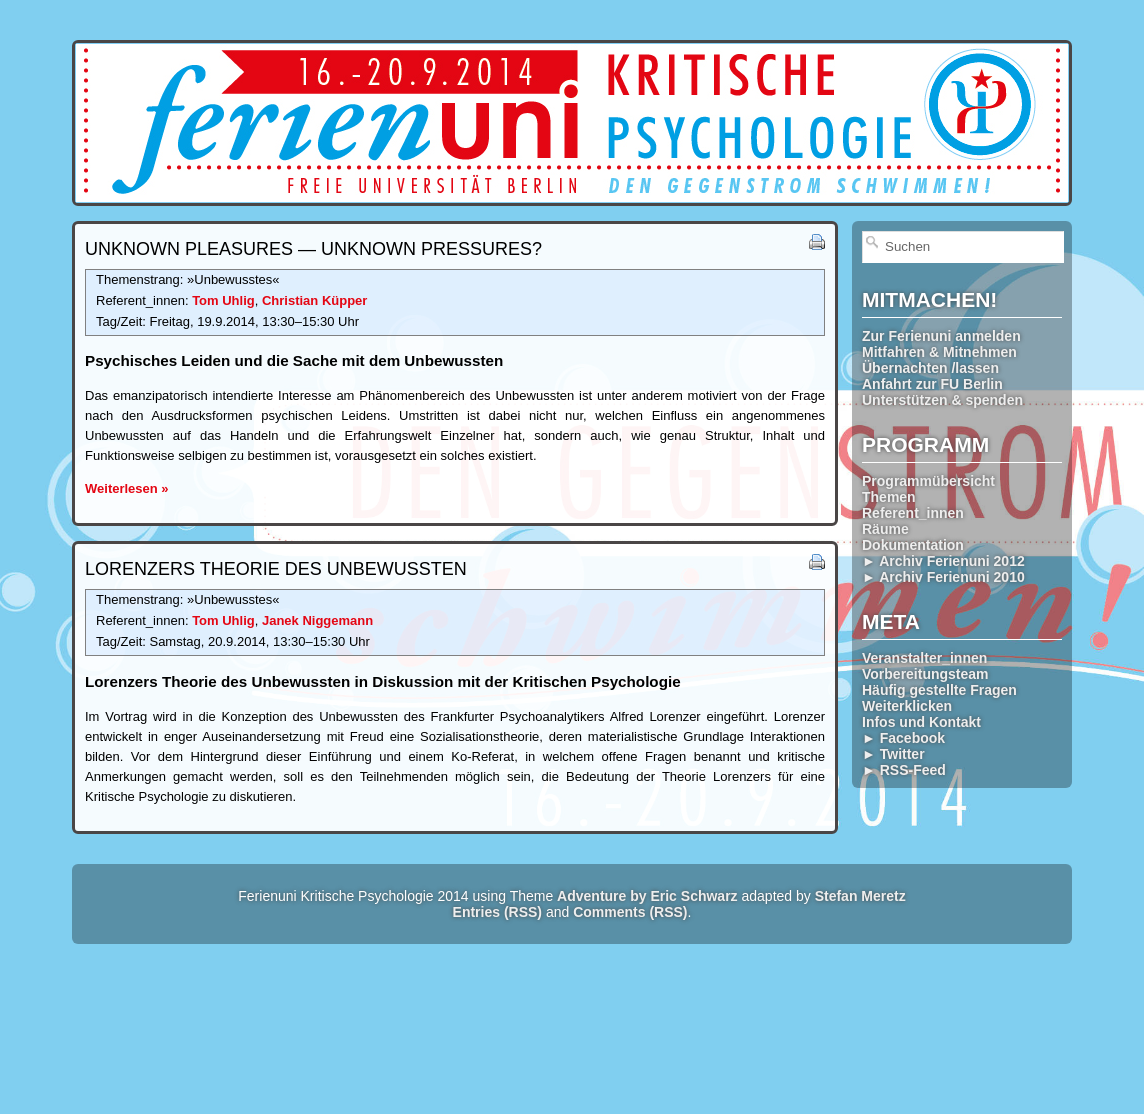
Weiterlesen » (127, 488)
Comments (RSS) (630, 912)
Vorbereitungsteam (925, 674)
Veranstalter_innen (924, 658)
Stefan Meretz (860, 896)
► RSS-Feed (904, 770)
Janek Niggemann (317, 620)
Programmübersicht (928, 481)
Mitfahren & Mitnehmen (939, 352)
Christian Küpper (314, 300)
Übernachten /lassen (930, 368)
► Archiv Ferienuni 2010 (943, 577)
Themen (889, 497)
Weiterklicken (907, 706)
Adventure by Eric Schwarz (647, 896)
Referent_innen (913, 513)
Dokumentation (913, 545)
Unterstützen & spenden (942, 400)
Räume (885, 529)
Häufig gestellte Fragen (939, 690)
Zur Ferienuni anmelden (941, 336)
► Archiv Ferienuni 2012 (943, 561)
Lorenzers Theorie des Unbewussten (276, 569)
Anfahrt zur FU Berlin (932, 384)
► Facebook (903, 738)
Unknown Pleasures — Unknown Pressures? (313, 249)
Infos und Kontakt (921, 722)
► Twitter (893, 754)
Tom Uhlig (223, 300)
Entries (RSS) (497, 912)
